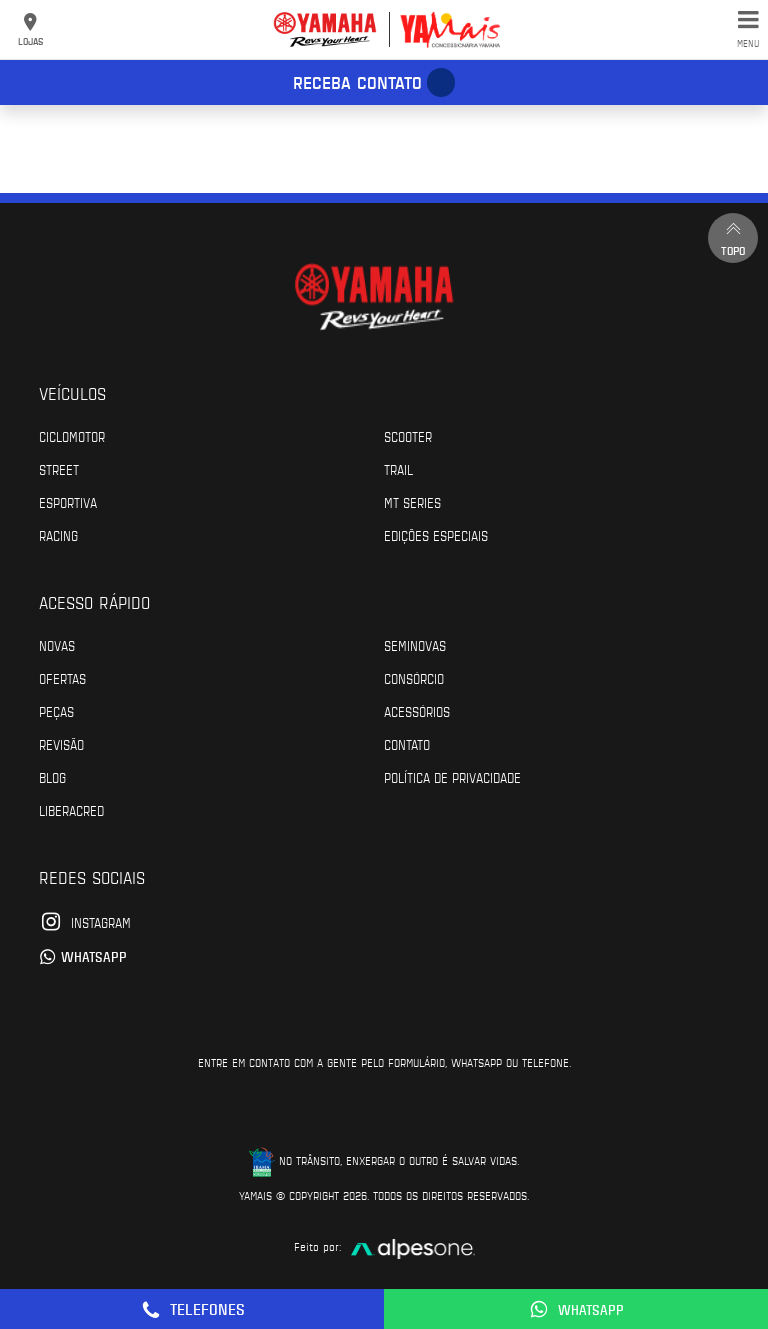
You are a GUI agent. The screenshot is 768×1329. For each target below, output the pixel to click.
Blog (52, 777)
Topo (733, 237)
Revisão (61, 744)
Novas (57, 645)
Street (59, 469)
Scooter (408, 436)
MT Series (412, 502)
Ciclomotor (72, 436)
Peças (56, 711)
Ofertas (62, 678)
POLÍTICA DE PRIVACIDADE (452, 777)
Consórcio (414, 678)
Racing (58, 535)
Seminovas (415, 645)
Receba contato (357, 82)
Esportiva (68, 502)
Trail (398, 469)
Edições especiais (436, 535)
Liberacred (71, 810)
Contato (407, 744)
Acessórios (417, 711)
